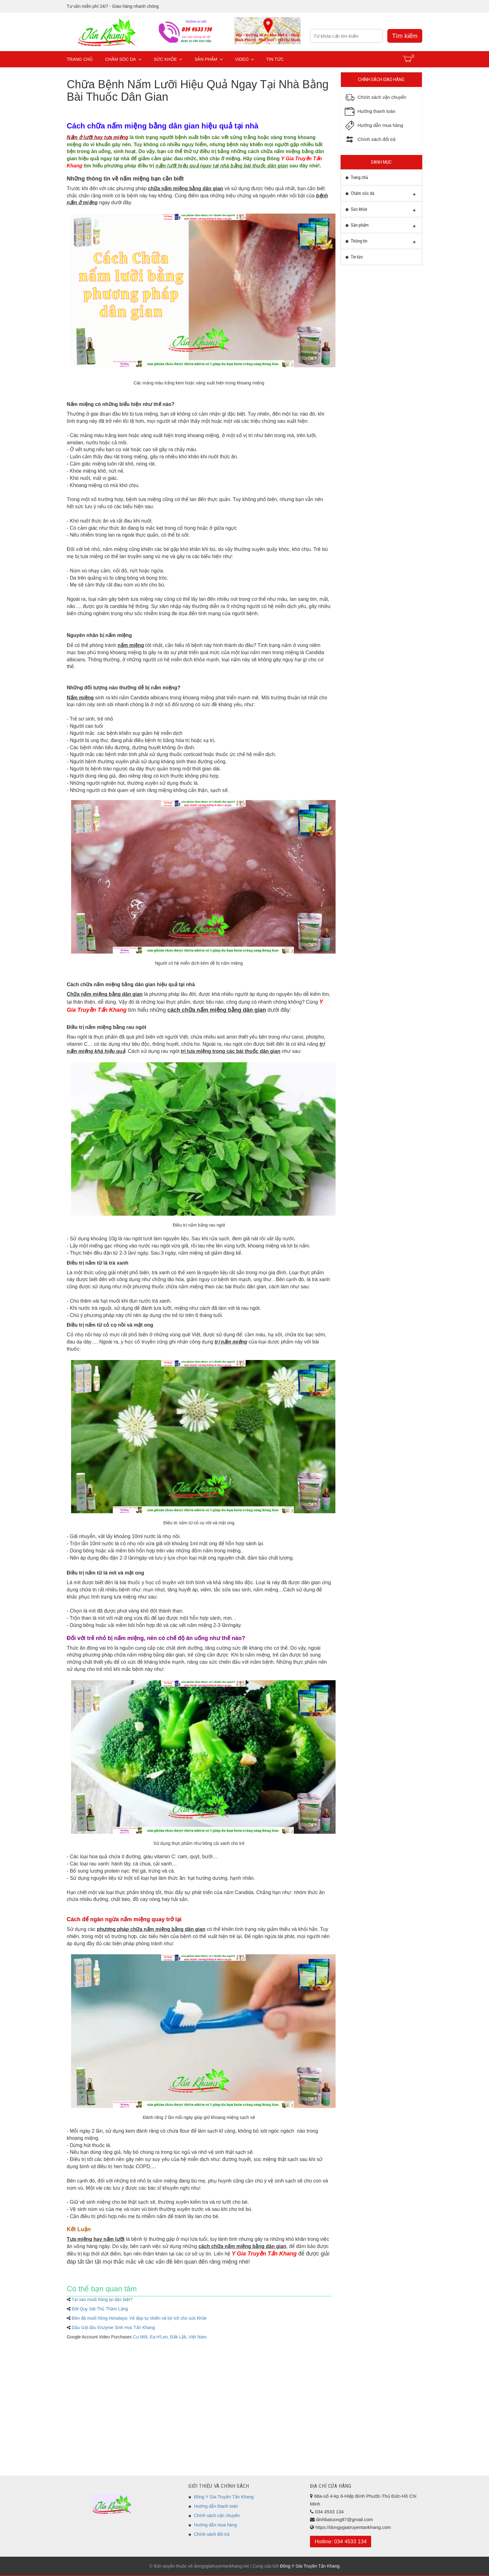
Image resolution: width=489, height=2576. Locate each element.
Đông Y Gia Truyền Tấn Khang (224, 2496)
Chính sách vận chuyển (217, 2515)
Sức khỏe (168, 59)
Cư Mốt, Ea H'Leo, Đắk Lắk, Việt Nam (169, 2336)
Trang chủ (80, 59)
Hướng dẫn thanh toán (216, 2506)
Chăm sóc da (123, 59)
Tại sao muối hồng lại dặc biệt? (102, 2299)
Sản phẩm (208, 59)
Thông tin (381, 242)
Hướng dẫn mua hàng (215, 2524)
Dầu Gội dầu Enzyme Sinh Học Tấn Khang (113, 2327)
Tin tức (275, 59)
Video (244, 59)
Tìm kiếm (405, 35)
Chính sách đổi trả (212, 2534)
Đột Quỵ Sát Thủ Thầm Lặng (100, 2308)
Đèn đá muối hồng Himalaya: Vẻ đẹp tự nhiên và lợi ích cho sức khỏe (139, 2318)
